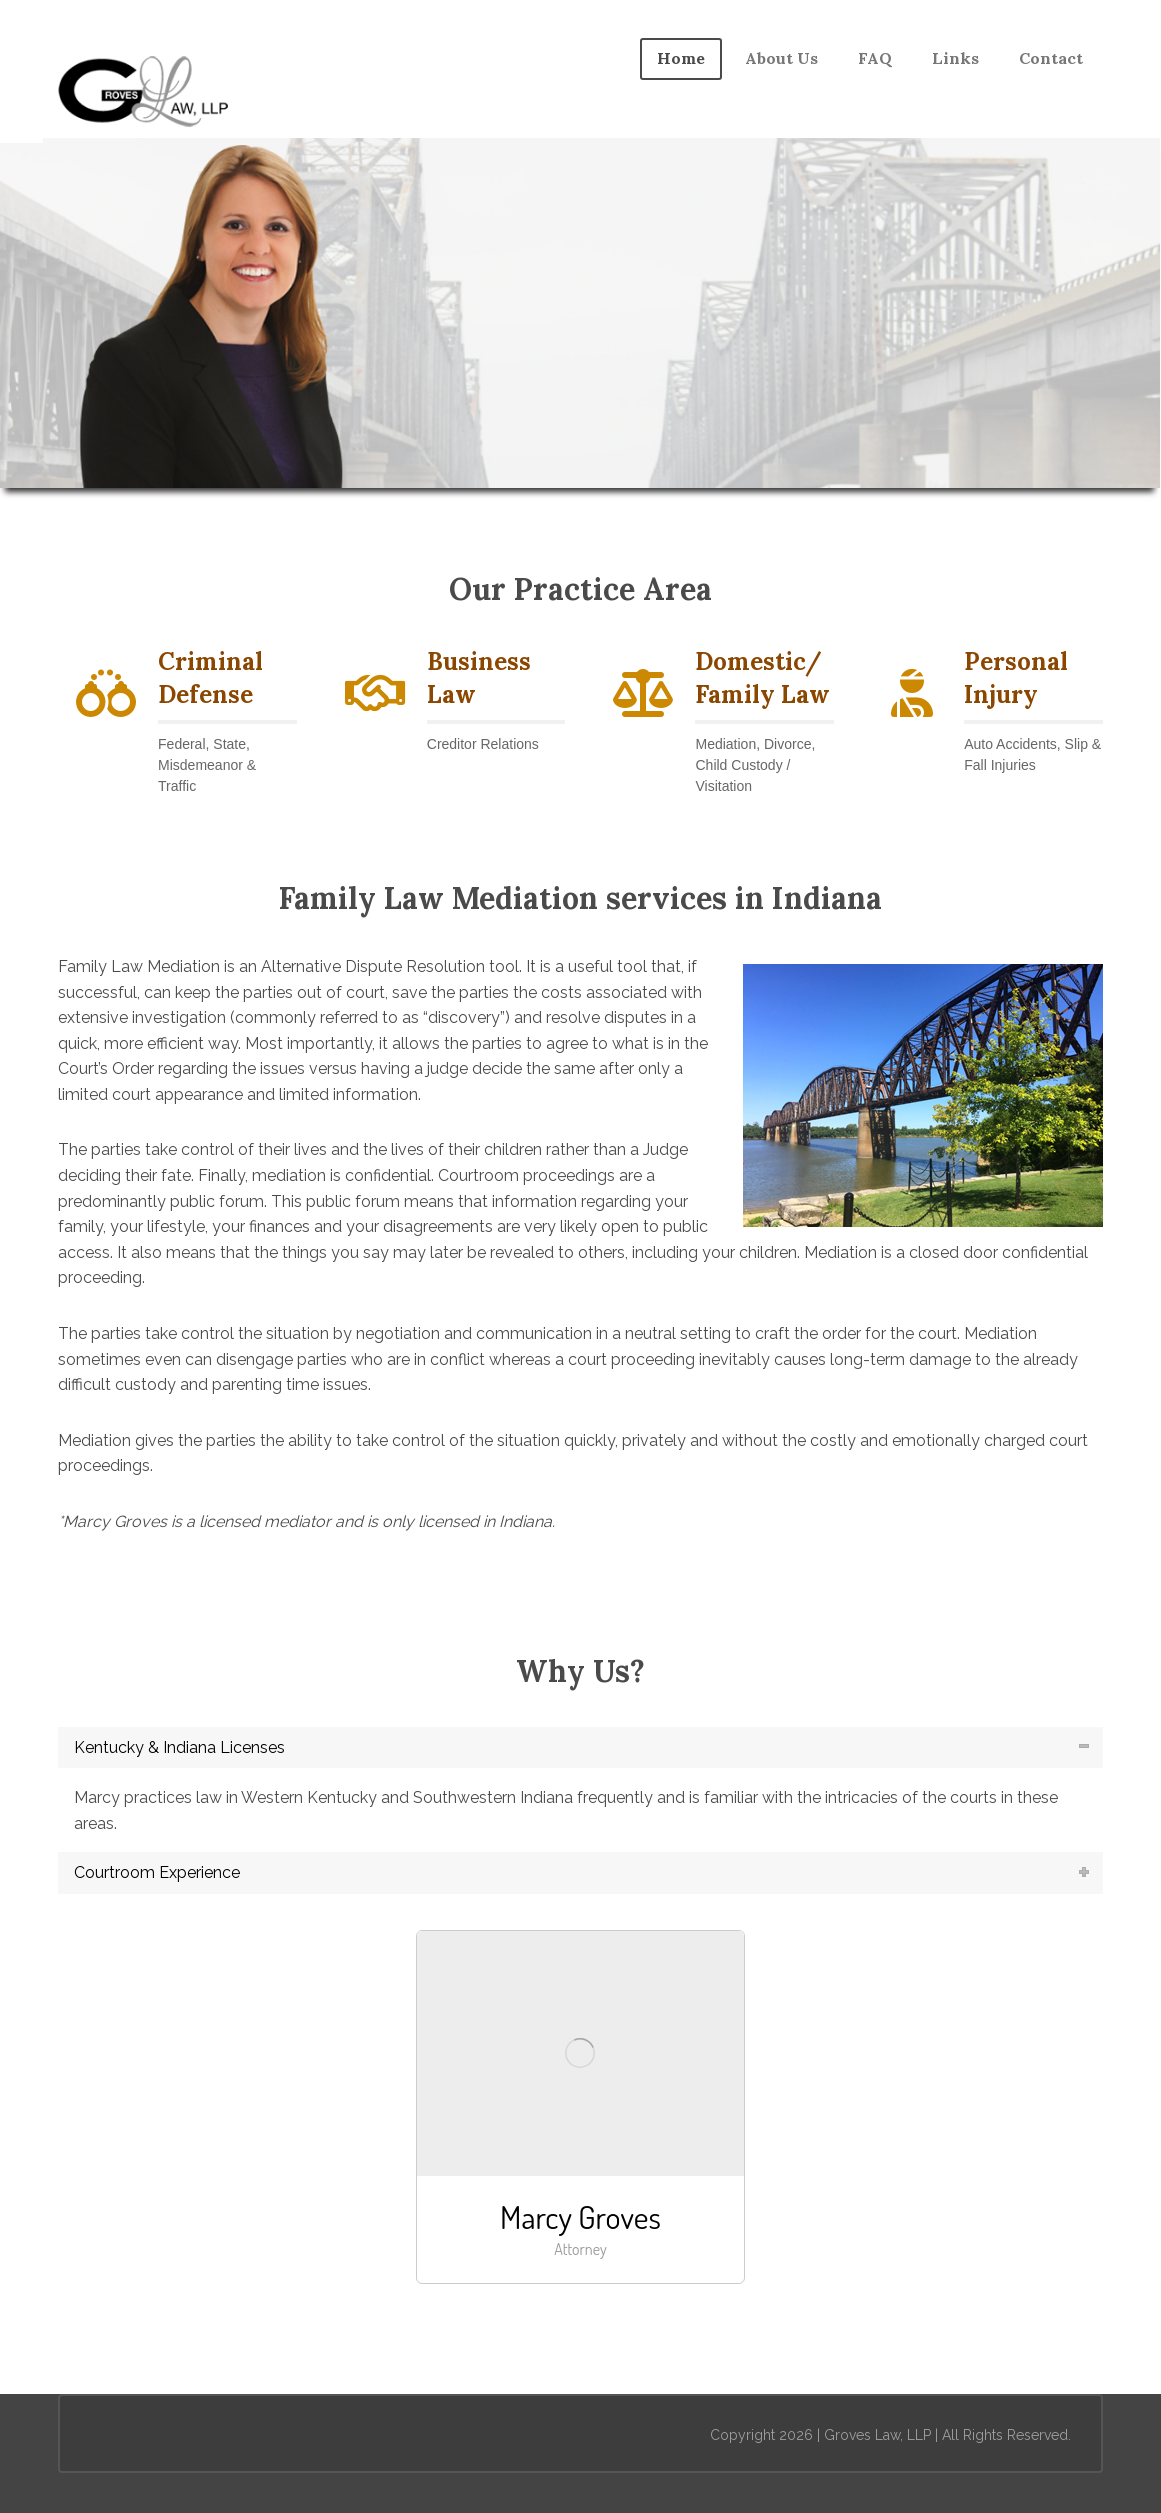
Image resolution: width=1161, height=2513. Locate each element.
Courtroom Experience (157, 1872)
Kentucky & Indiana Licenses (179, 1747)
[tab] (580, 1748)
